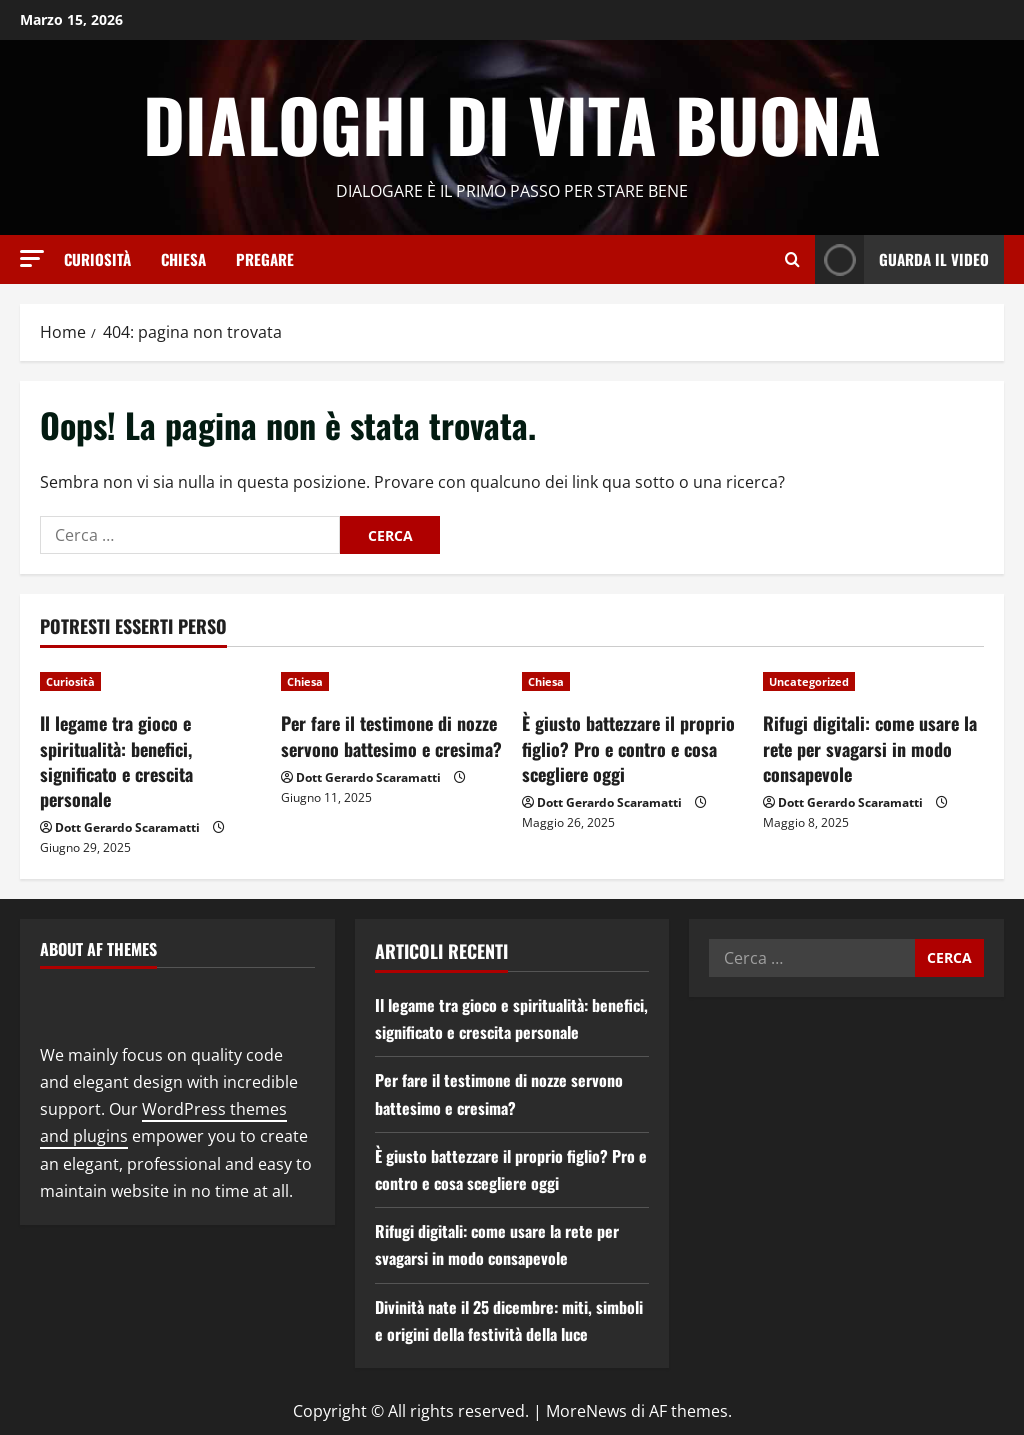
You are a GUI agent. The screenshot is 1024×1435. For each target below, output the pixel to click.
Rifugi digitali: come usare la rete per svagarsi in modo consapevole (870, 748)
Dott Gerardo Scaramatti (127, 827)
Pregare (265, 259)
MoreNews (586, 1411)
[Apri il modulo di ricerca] (792, 259)
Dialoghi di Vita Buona (512, 123)
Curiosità (97, 259)
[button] (32, 258)
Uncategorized (809, 681)
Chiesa (183, 259)
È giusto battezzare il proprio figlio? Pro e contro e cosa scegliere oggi (628, 748)
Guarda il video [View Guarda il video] (902, 259)
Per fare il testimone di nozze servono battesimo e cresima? (391, 735)
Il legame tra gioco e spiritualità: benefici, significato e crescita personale (116, 761)
